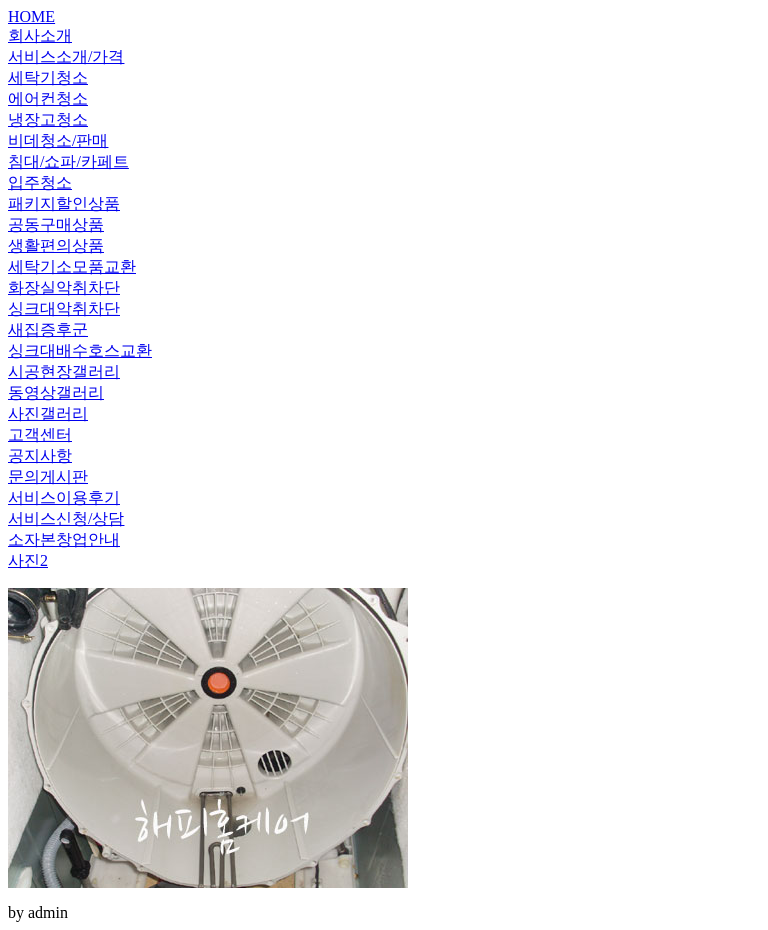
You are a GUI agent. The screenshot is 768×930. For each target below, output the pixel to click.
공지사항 (40, 455)
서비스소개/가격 (66, 56)
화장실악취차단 (64, 287)
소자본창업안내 (64, 539)
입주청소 (40, 182)
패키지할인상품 (64, 203)
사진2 (28, 560)
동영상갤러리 (56, 392)
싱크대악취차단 (64, 308)
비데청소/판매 (58, 140)
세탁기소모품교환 (72, 266)
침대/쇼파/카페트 (68, 161)
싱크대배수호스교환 (80, 350)
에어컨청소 (48, 98)
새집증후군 (48, 329)
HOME (31, 16)
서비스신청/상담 (66, 518)
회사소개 (40, 35)
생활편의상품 (56, 245)
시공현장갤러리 (64, 371)
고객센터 (40, 434)
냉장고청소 (48, 119)
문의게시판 (48, 476)
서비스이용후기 (64, 497)
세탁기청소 (48, 77)
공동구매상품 (56, 224)
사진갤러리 (48, 413)
